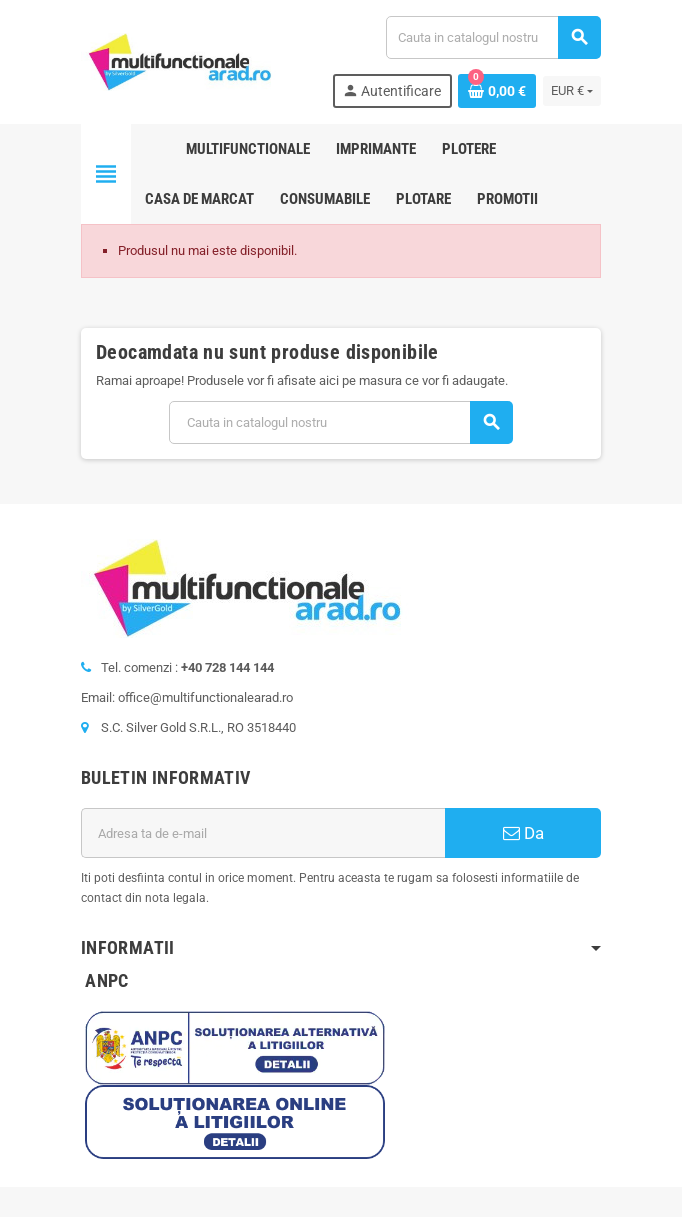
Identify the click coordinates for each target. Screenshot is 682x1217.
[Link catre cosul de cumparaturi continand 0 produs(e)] (497, 91)
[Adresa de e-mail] (263, 833)
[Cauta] (493, 37)
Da (523, 833)
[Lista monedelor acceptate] (572, 91)
